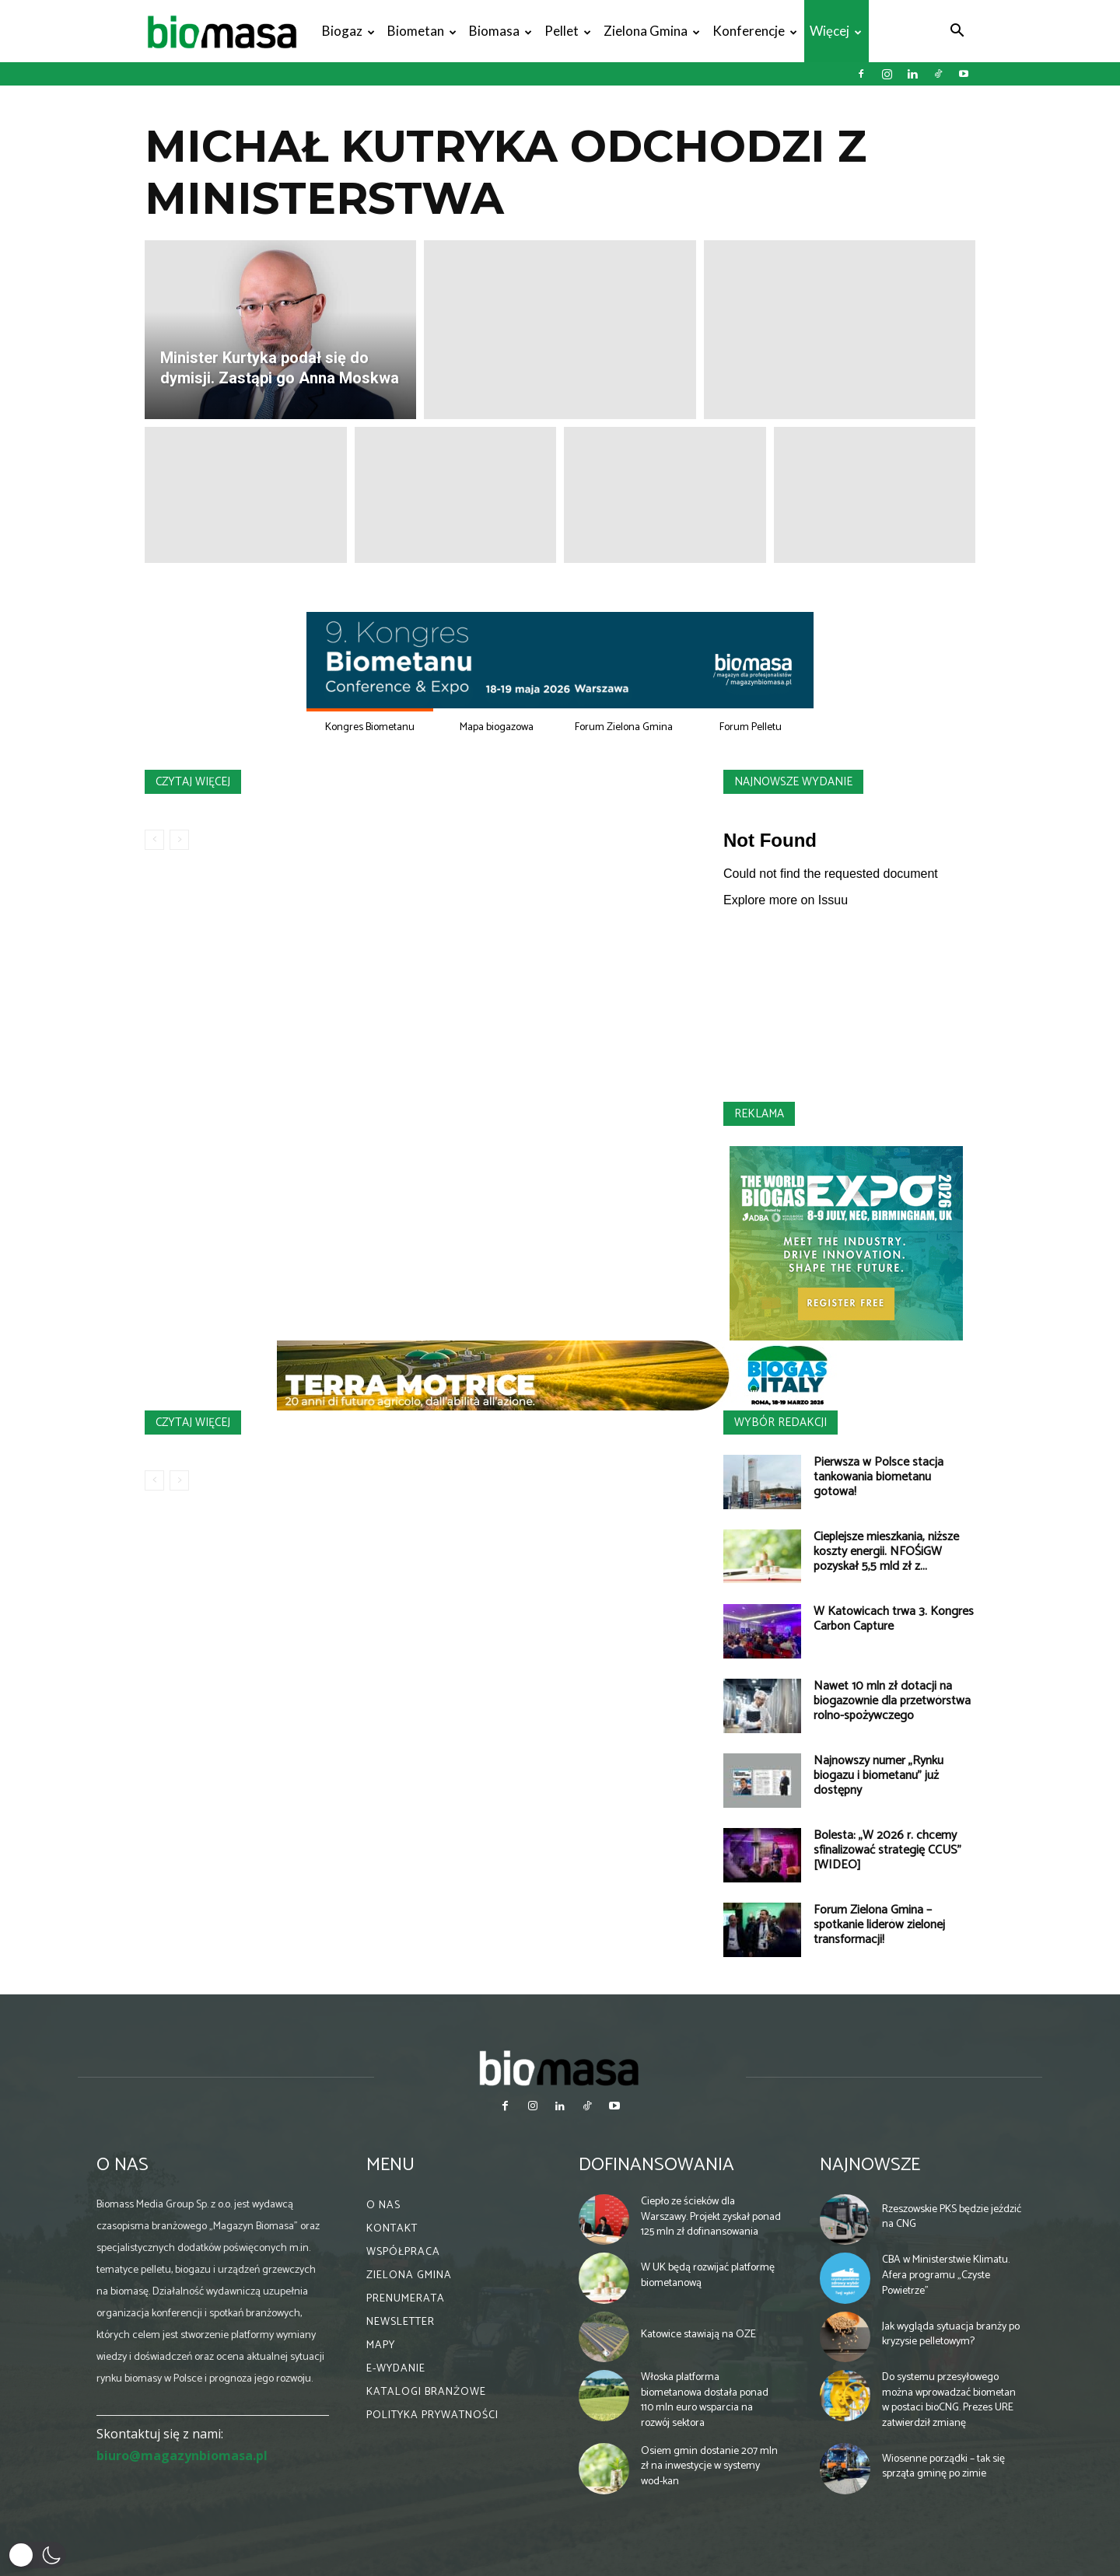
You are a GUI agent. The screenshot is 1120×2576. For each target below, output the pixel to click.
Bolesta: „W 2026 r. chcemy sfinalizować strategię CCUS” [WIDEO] (887, 1850)
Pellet (567, 31)
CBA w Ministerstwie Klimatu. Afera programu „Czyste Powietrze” (946, 2275)
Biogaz (348, 31)
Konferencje (754, 31)
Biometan (422, 31)
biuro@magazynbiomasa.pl (182, 2455)
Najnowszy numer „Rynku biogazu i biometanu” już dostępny (878, 1775)
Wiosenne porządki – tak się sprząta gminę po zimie (943, 2466)
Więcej (836, 31)
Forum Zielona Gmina (624, 727)
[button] (956, 32)
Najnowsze (870, 2165)
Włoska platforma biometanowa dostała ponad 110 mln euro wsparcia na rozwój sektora (704, 2400)
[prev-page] (154, 840)
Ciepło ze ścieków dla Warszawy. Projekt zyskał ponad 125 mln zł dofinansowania (711, 2217)
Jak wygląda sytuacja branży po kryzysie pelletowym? (951, 2334)
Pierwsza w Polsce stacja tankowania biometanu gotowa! (878, 1477)
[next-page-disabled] (179, 840)
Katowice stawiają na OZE (698, 2335)
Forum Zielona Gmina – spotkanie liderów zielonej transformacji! (879, 1925)
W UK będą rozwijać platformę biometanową (708, 2275)
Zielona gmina (652, 31)
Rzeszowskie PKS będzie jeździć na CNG (951, 2217)
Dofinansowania (656, 2165)
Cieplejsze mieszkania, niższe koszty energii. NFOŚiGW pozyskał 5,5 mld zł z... (886, 1551)
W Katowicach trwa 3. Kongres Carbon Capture (894, 1619)
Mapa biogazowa (497, 727)
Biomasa (500, 31)
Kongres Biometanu (370, 727)
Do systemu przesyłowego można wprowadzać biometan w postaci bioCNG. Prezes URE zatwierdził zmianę (949, 2400)
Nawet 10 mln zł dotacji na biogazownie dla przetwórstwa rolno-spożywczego (892, 1701)
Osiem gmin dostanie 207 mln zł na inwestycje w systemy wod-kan (709, 2466)
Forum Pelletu (750, 727)
